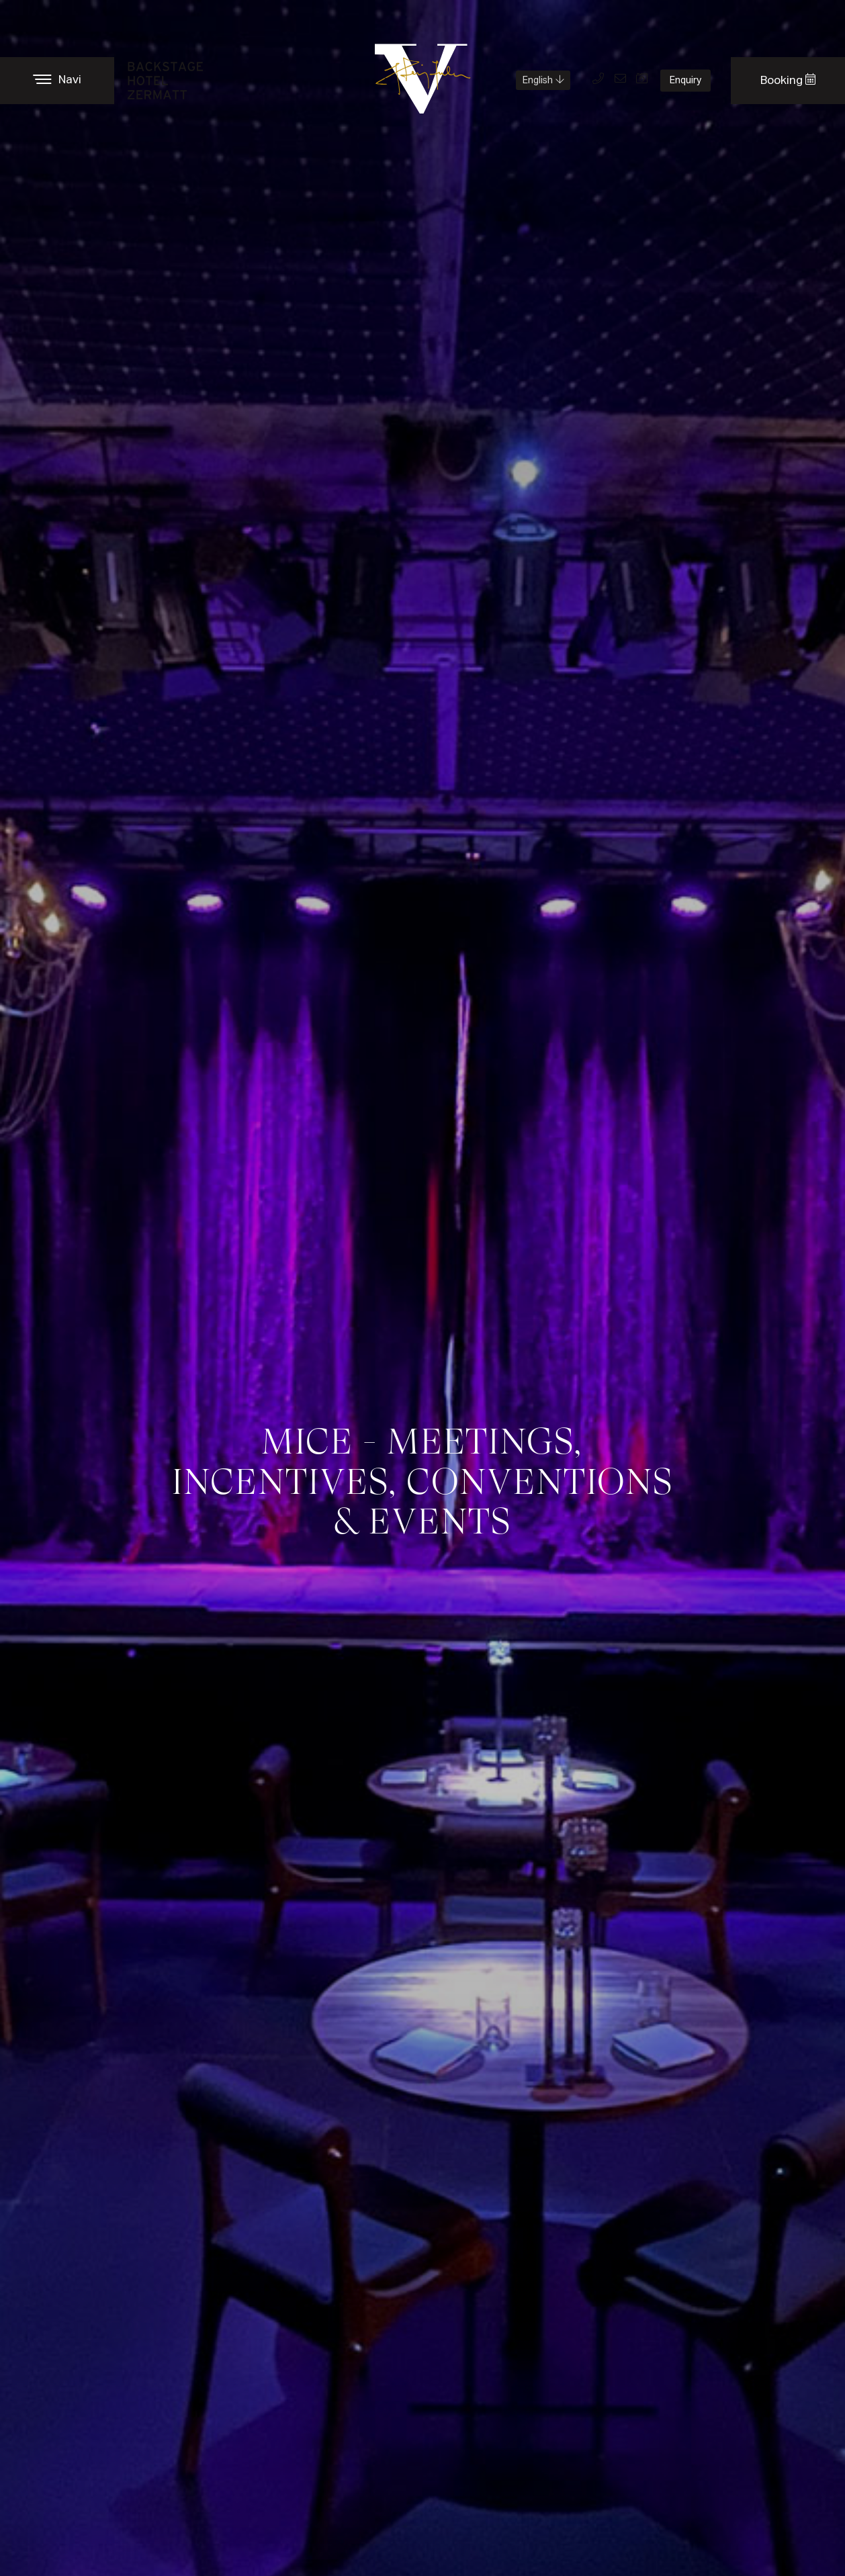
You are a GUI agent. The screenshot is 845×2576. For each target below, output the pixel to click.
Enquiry (685, 80)
